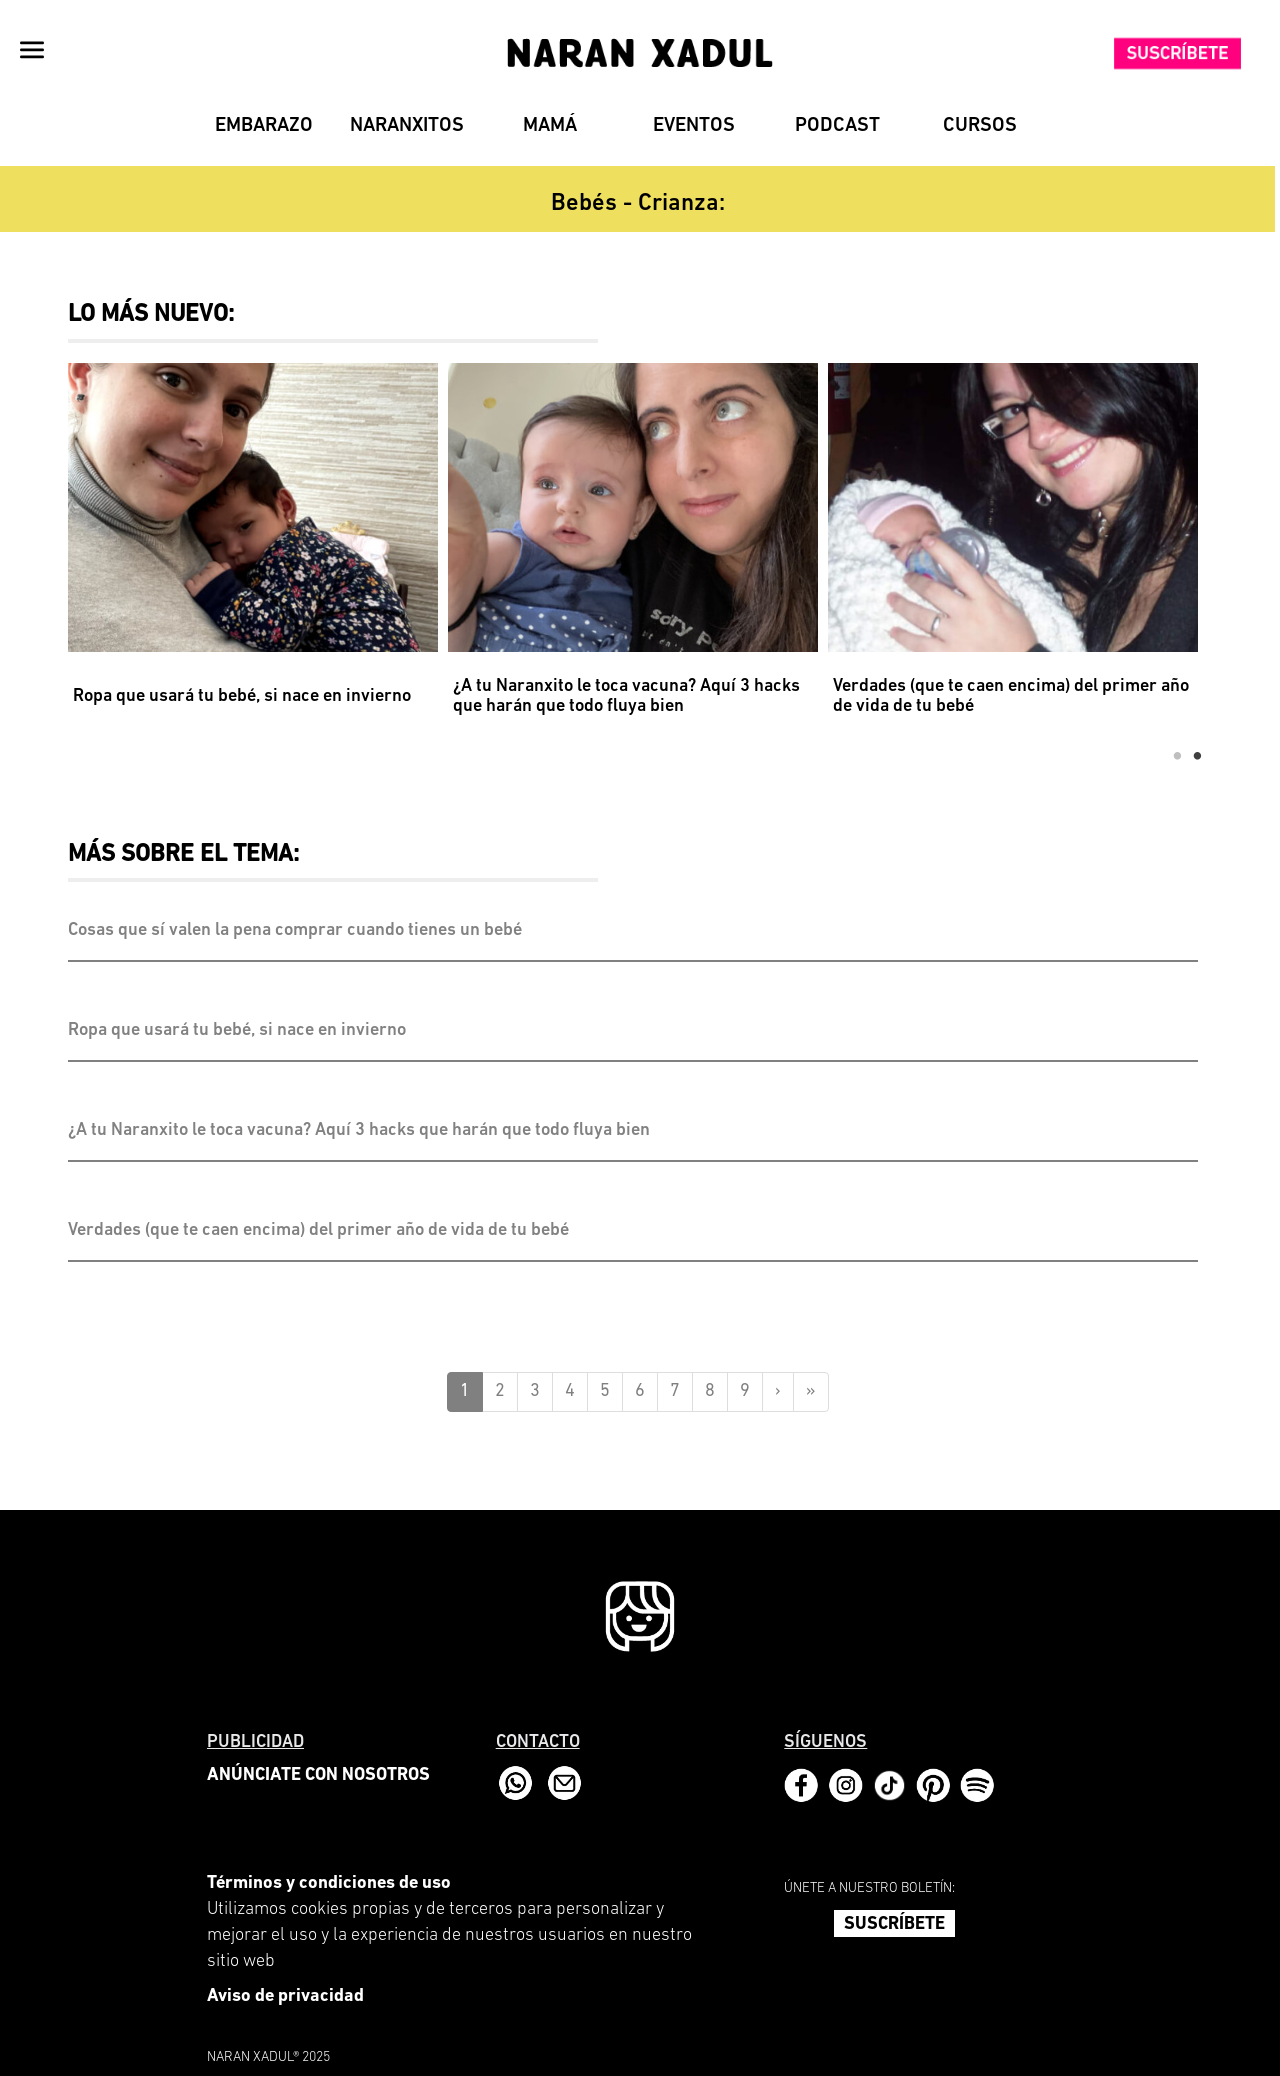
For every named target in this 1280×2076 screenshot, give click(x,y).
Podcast (837, 126)
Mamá (550, 126)
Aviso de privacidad (285, 1996)
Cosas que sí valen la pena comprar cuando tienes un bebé (295, 931)
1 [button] (1178, 757)
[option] (258, 552)
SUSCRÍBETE (894, 1924)
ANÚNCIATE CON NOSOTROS (318, 1775)
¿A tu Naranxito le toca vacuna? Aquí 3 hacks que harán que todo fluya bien (626, 696)
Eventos (694, 126)
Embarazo (264, 126)
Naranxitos (407, 126)
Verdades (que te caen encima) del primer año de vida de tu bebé (1011, 696)
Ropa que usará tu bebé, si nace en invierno (242, 696)
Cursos (980, 126)
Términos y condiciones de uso (329, 1883)
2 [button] (1198, 757)
